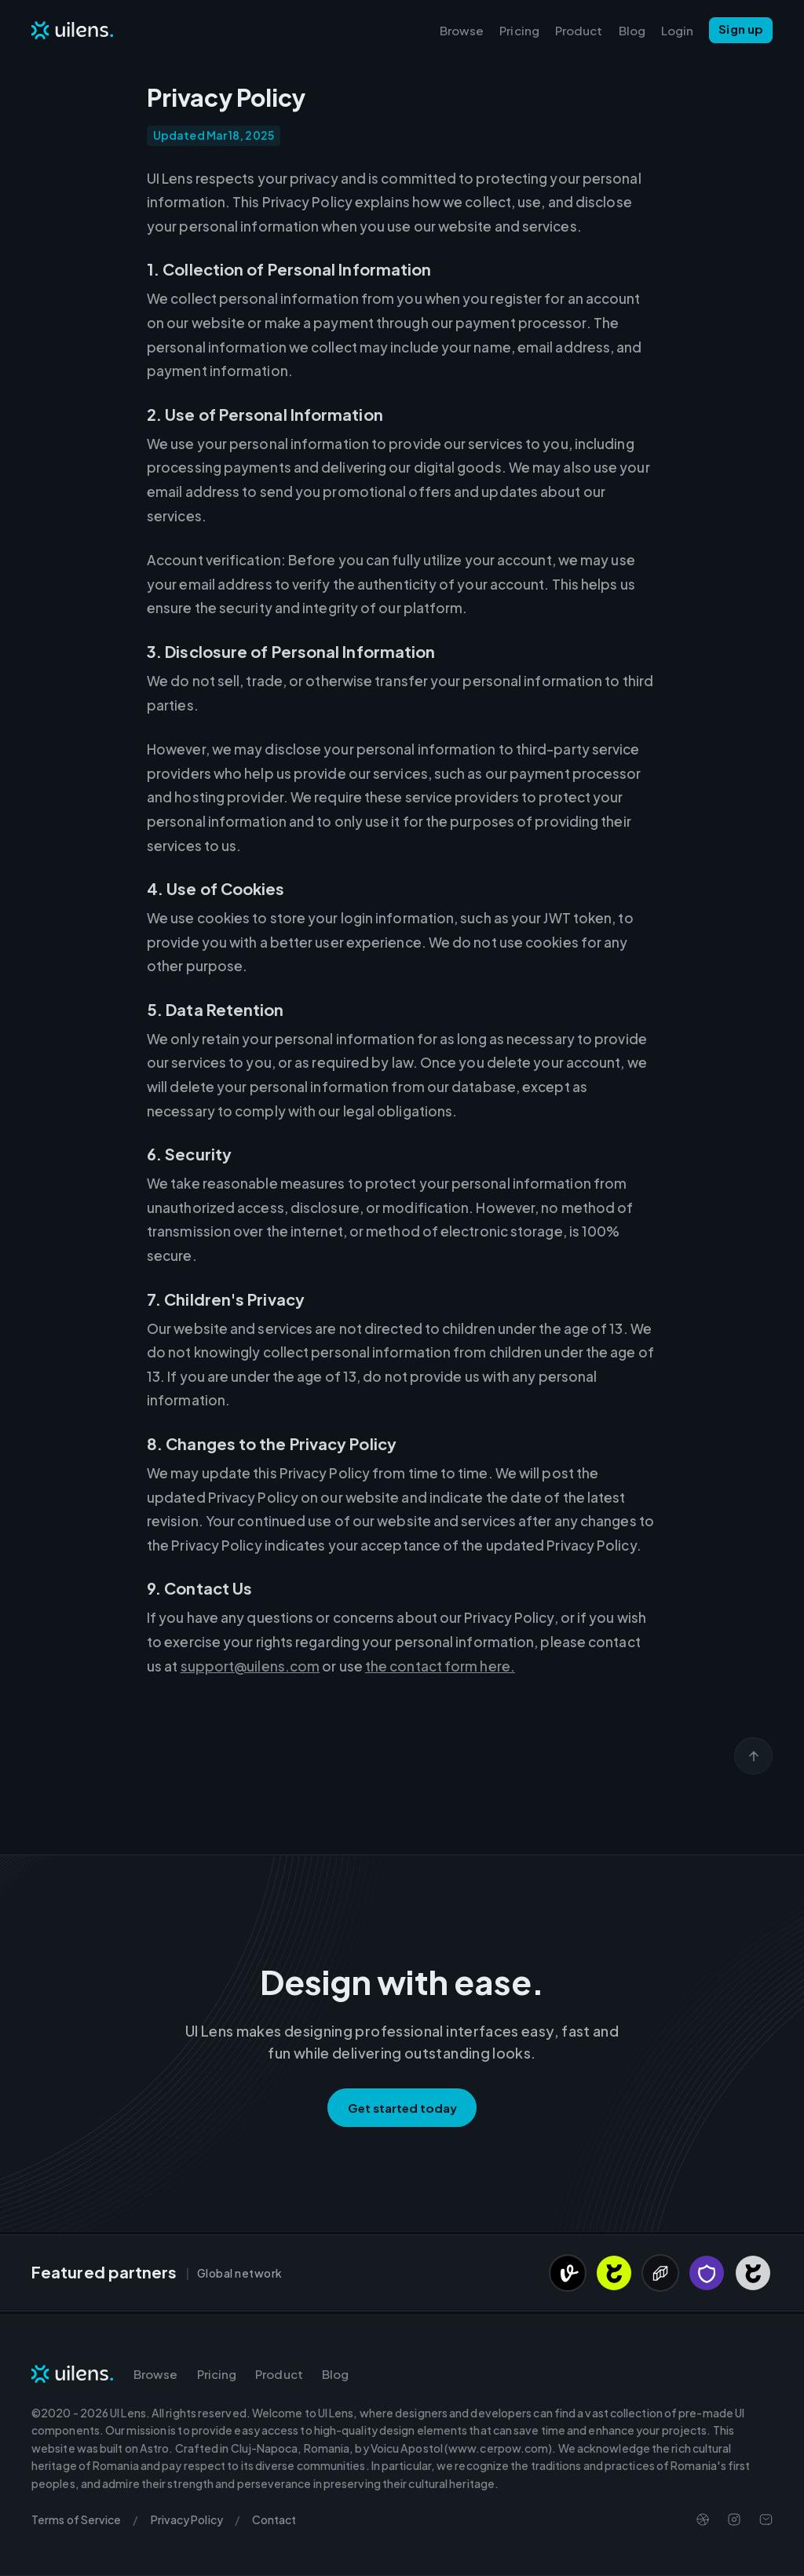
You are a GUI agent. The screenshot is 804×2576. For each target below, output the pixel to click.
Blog (632, 30)
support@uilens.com (250, 1666)
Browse (462, 30)
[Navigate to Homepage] (73, 30)
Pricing (519, 30)
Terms (76, 2519)
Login (677, 30)
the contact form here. (440, 1666)
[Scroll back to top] (753, 1755)
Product (579, 30)
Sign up (740, 28)
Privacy (187, 2519)
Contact (274, 2519)
